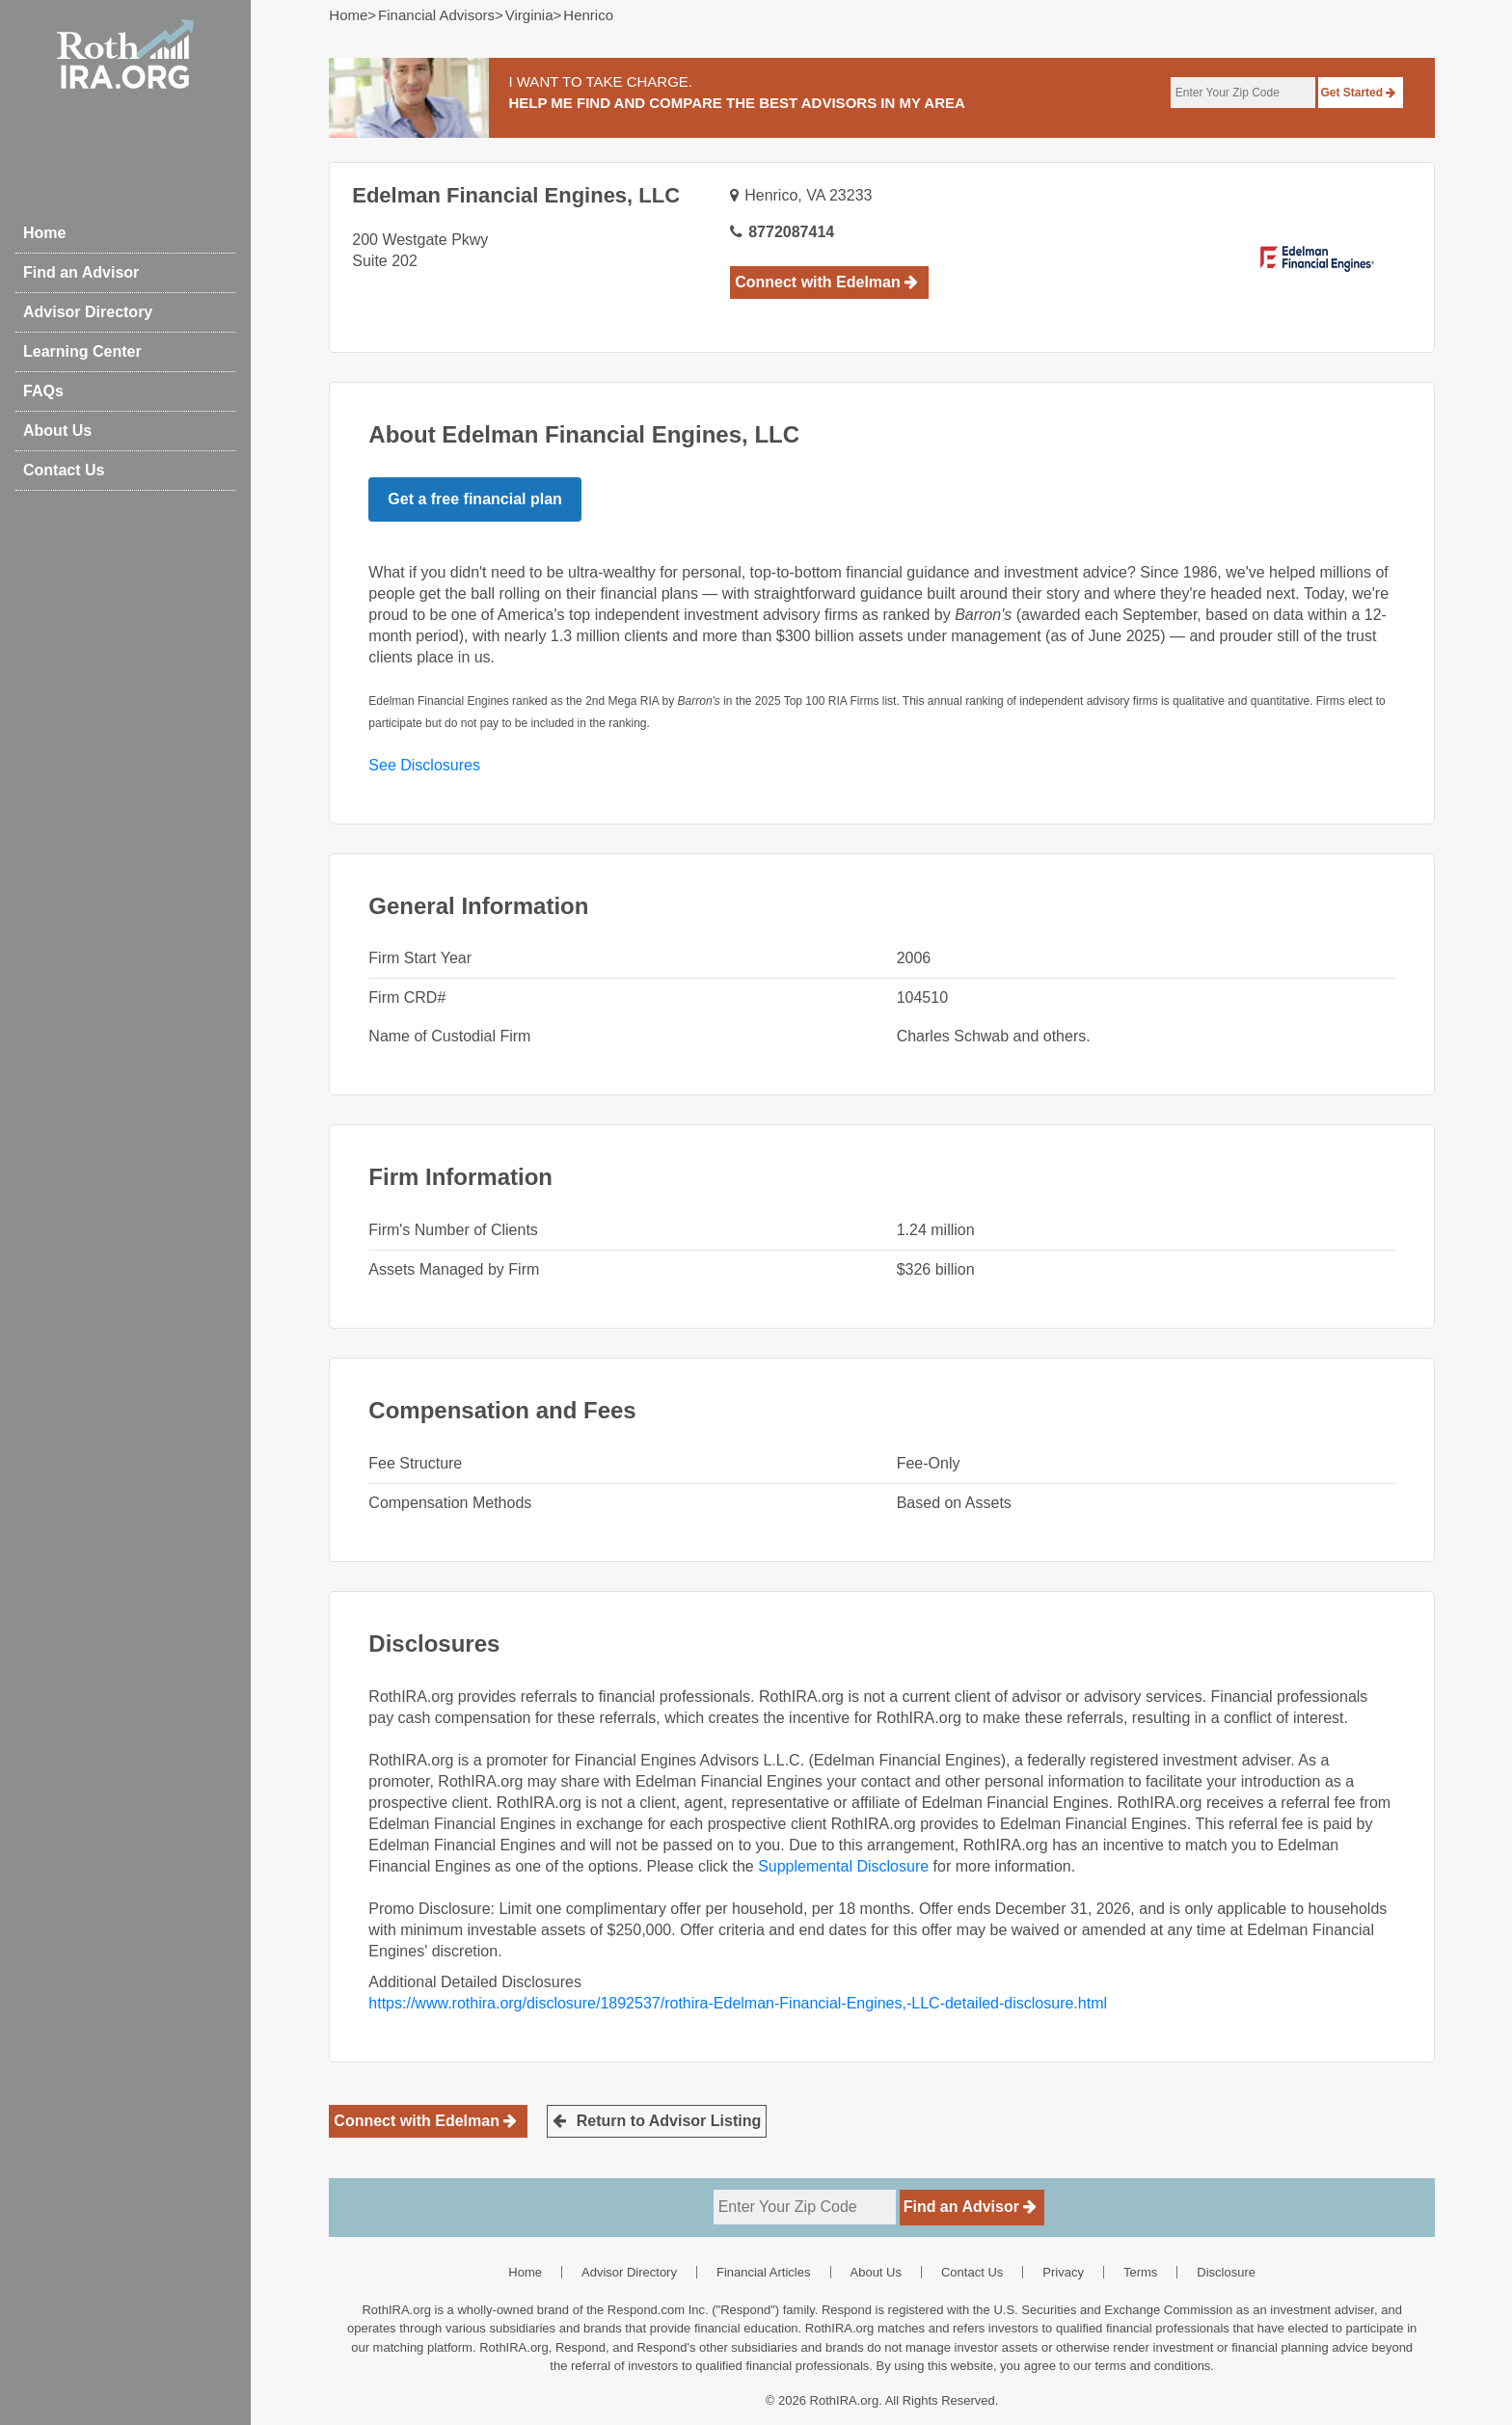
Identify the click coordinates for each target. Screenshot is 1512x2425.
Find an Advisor (81, 272)
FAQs (43, 391)
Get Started (1357, 92)
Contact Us (63, 470)
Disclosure (1226, 2272)
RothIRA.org (844, 2400)
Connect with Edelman (826, 282)
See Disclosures (424, 765)
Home (44, 233)
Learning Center (82, 351)
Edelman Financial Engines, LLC (516, 195)
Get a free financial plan (475, 499)
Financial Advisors (436, 15)
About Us (57, 430)
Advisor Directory (87, 312)
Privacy (1063, 2272)
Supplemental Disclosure (843, 1866)
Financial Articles (763, 2272)
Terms (1140, 2272)
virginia (529, 15)
